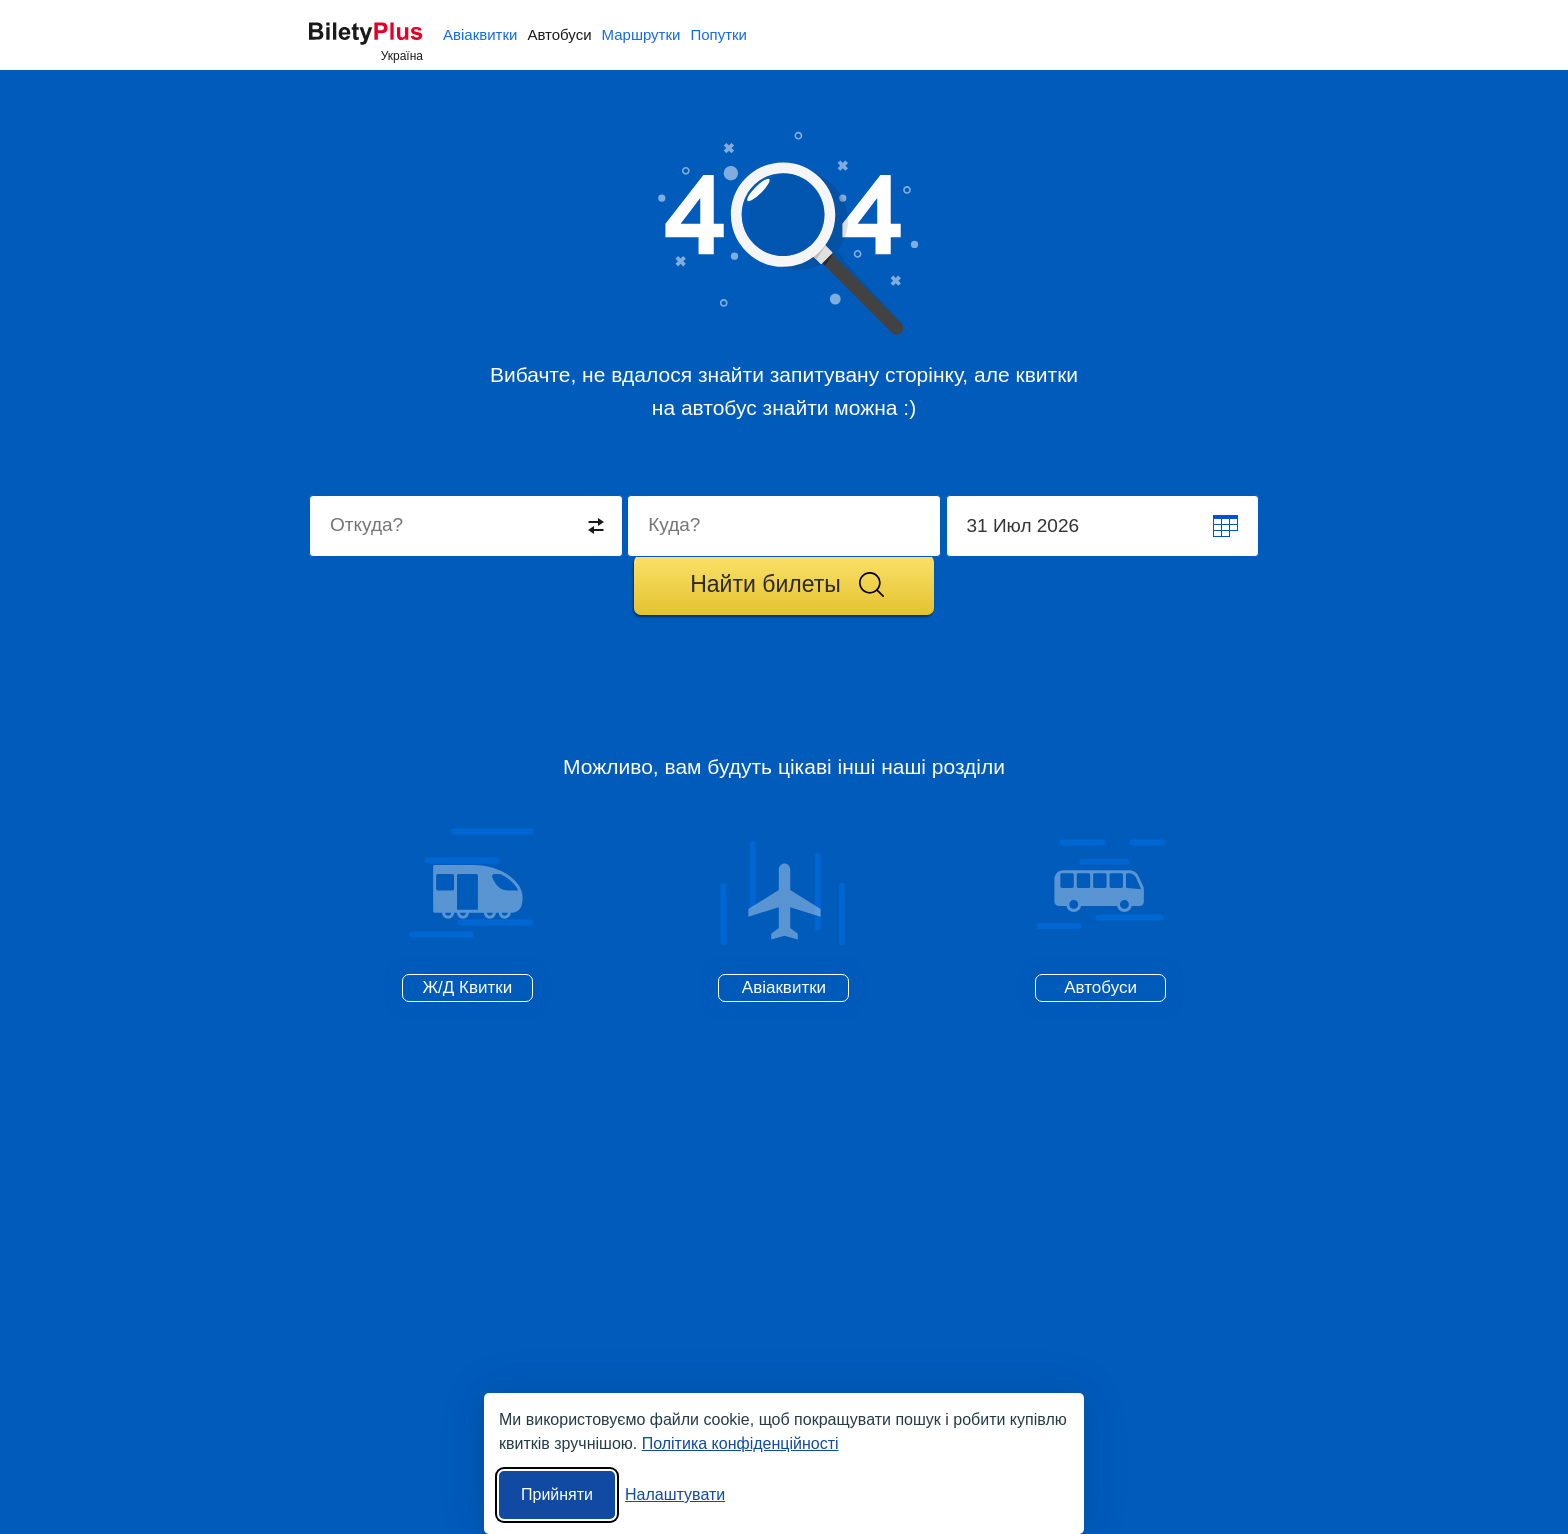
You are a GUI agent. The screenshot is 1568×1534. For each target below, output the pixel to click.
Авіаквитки (480, 34)
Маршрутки (641, 34)
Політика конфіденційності (740, 1443)
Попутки (718, 34)
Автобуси (559, 34)
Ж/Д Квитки (467, 987)
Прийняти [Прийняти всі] (557, 1494)
